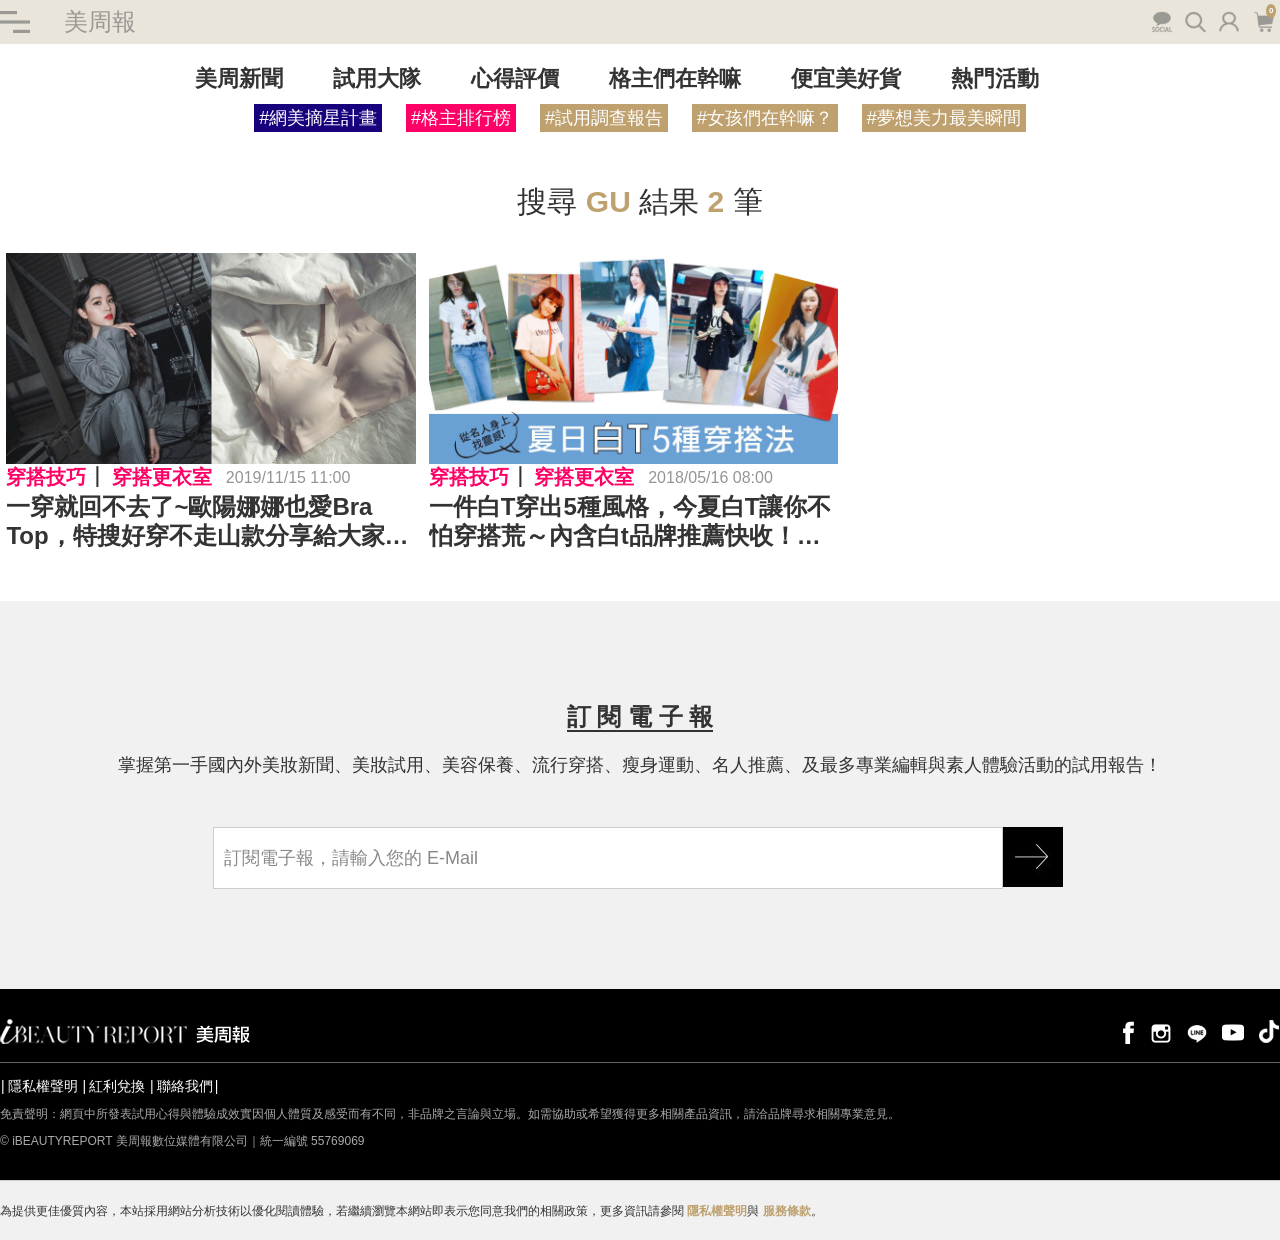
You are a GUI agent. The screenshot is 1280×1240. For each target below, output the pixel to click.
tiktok (1269, 1031)
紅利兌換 (117, 1086)
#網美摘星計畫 (318, 118)
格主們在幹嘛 (675, 78)
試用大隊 (377, 78)
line (1197, 1031)
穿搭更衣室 (162, 477)
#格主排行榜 (461, 118)
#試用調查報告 (604, 118)
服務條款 (787, 1211)
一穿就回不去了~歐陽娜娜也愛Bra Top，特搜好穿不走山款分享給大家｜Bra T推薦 (207, 522)
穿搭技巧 (46, 477)
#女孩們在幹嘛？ (765, 118)
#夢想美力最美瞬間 (944, 118)
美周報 (100, 21)
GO (1033, 857)
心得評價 (515, 78)
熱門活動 (995, 78)
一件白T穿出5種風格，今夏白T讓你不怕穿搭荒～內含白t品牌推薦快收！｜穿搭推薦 (630, 522)
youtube (1233, 1031)
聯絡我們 (185, 1086)
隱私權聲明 (43, 1086)
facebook (1125, 1031)
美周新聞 (239, 78)
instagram (1161, 1031)
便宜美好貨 (846, 78)
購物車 (1263, 20)
